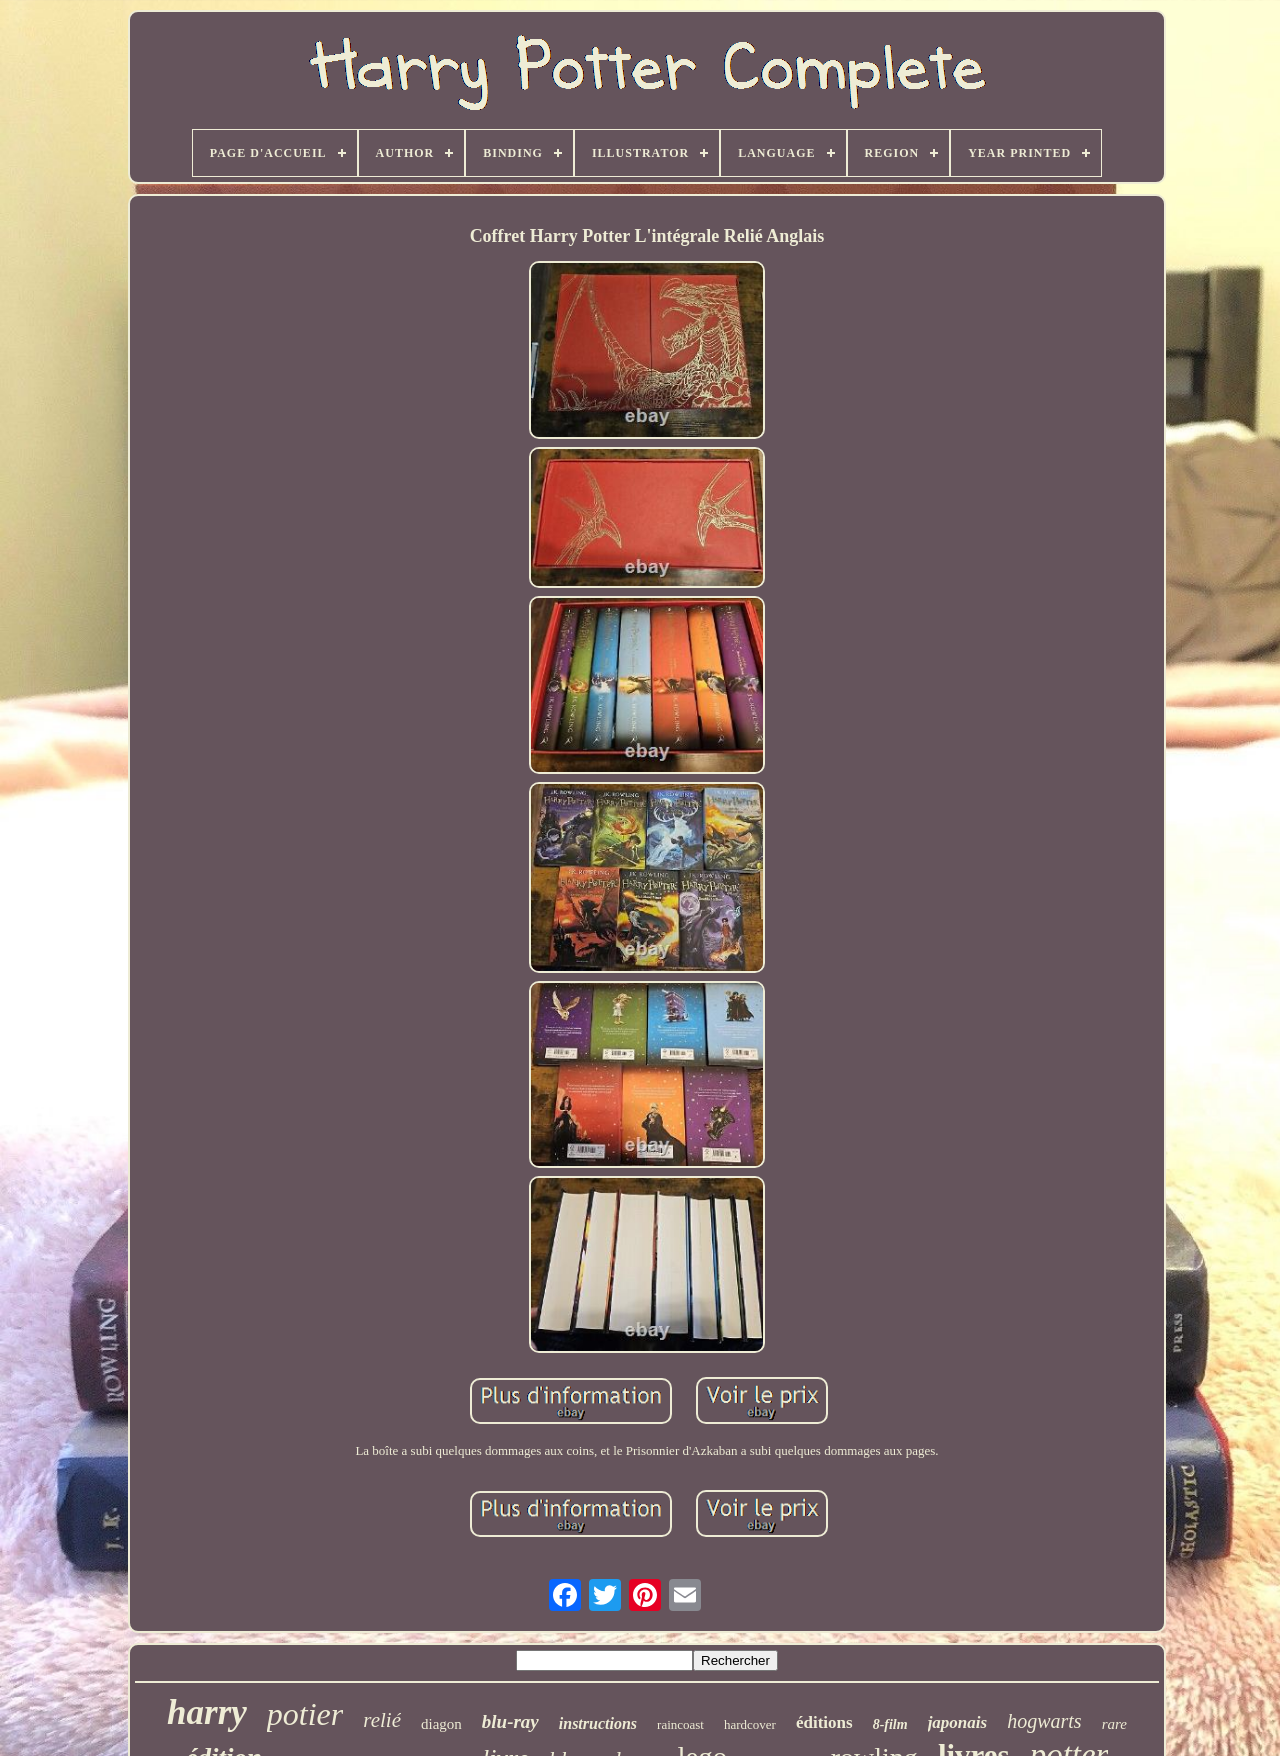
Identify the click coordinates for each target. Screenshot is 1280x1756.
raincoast (680, 1724)
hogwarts (1044, 1721)
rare (1114, 1724)
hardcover (750, 1724)
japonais (958, 1722)
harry (207, 1712)
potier (305, 1714)
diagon (441, 1724)
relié (382, 1720)
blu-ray (510, 1721)
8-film (890, 1724)
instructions (598, 1723)
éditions (824, 1722)
